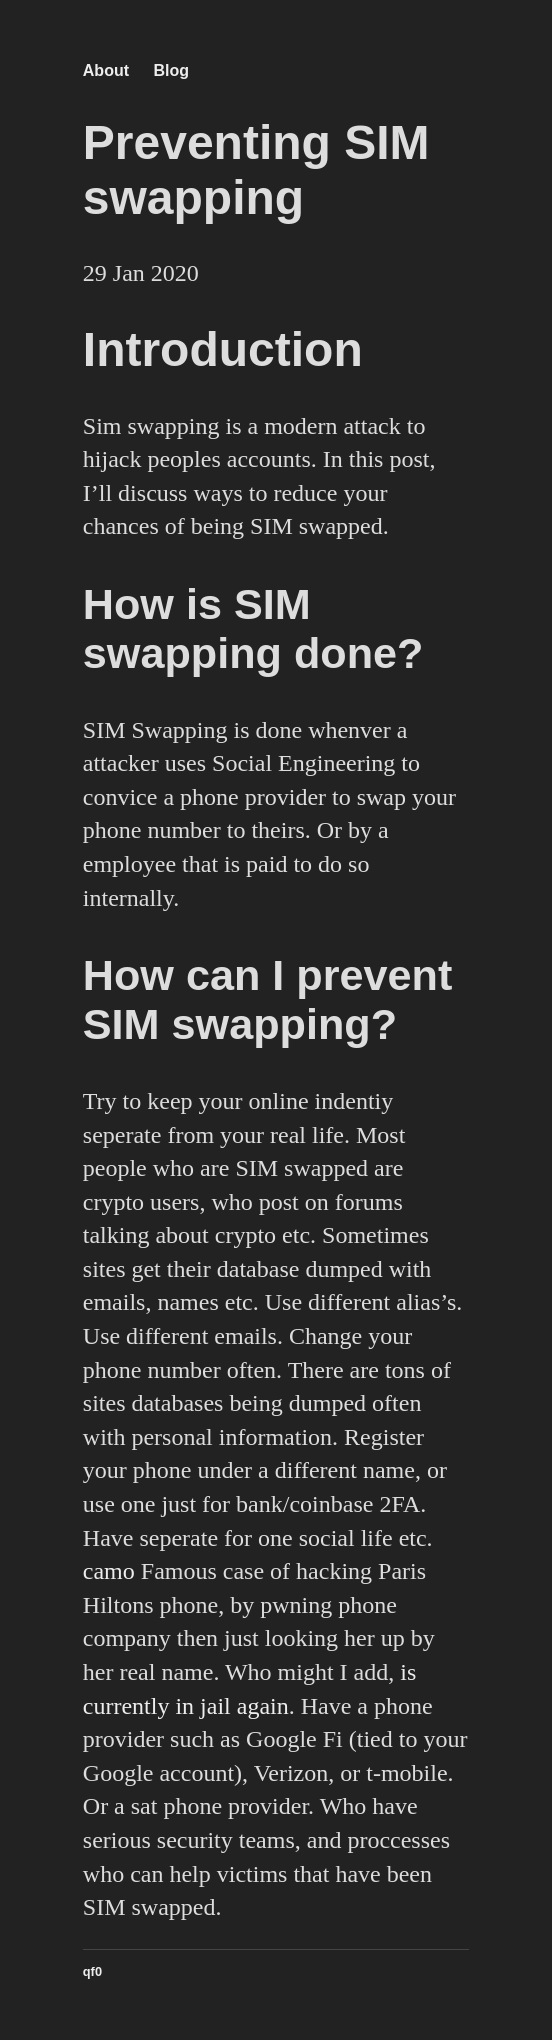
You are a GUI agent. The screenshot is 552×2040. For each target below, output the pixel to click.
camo (109, 1571)
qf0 (92, 1971)
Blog (171, 70)
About (106, 70)
